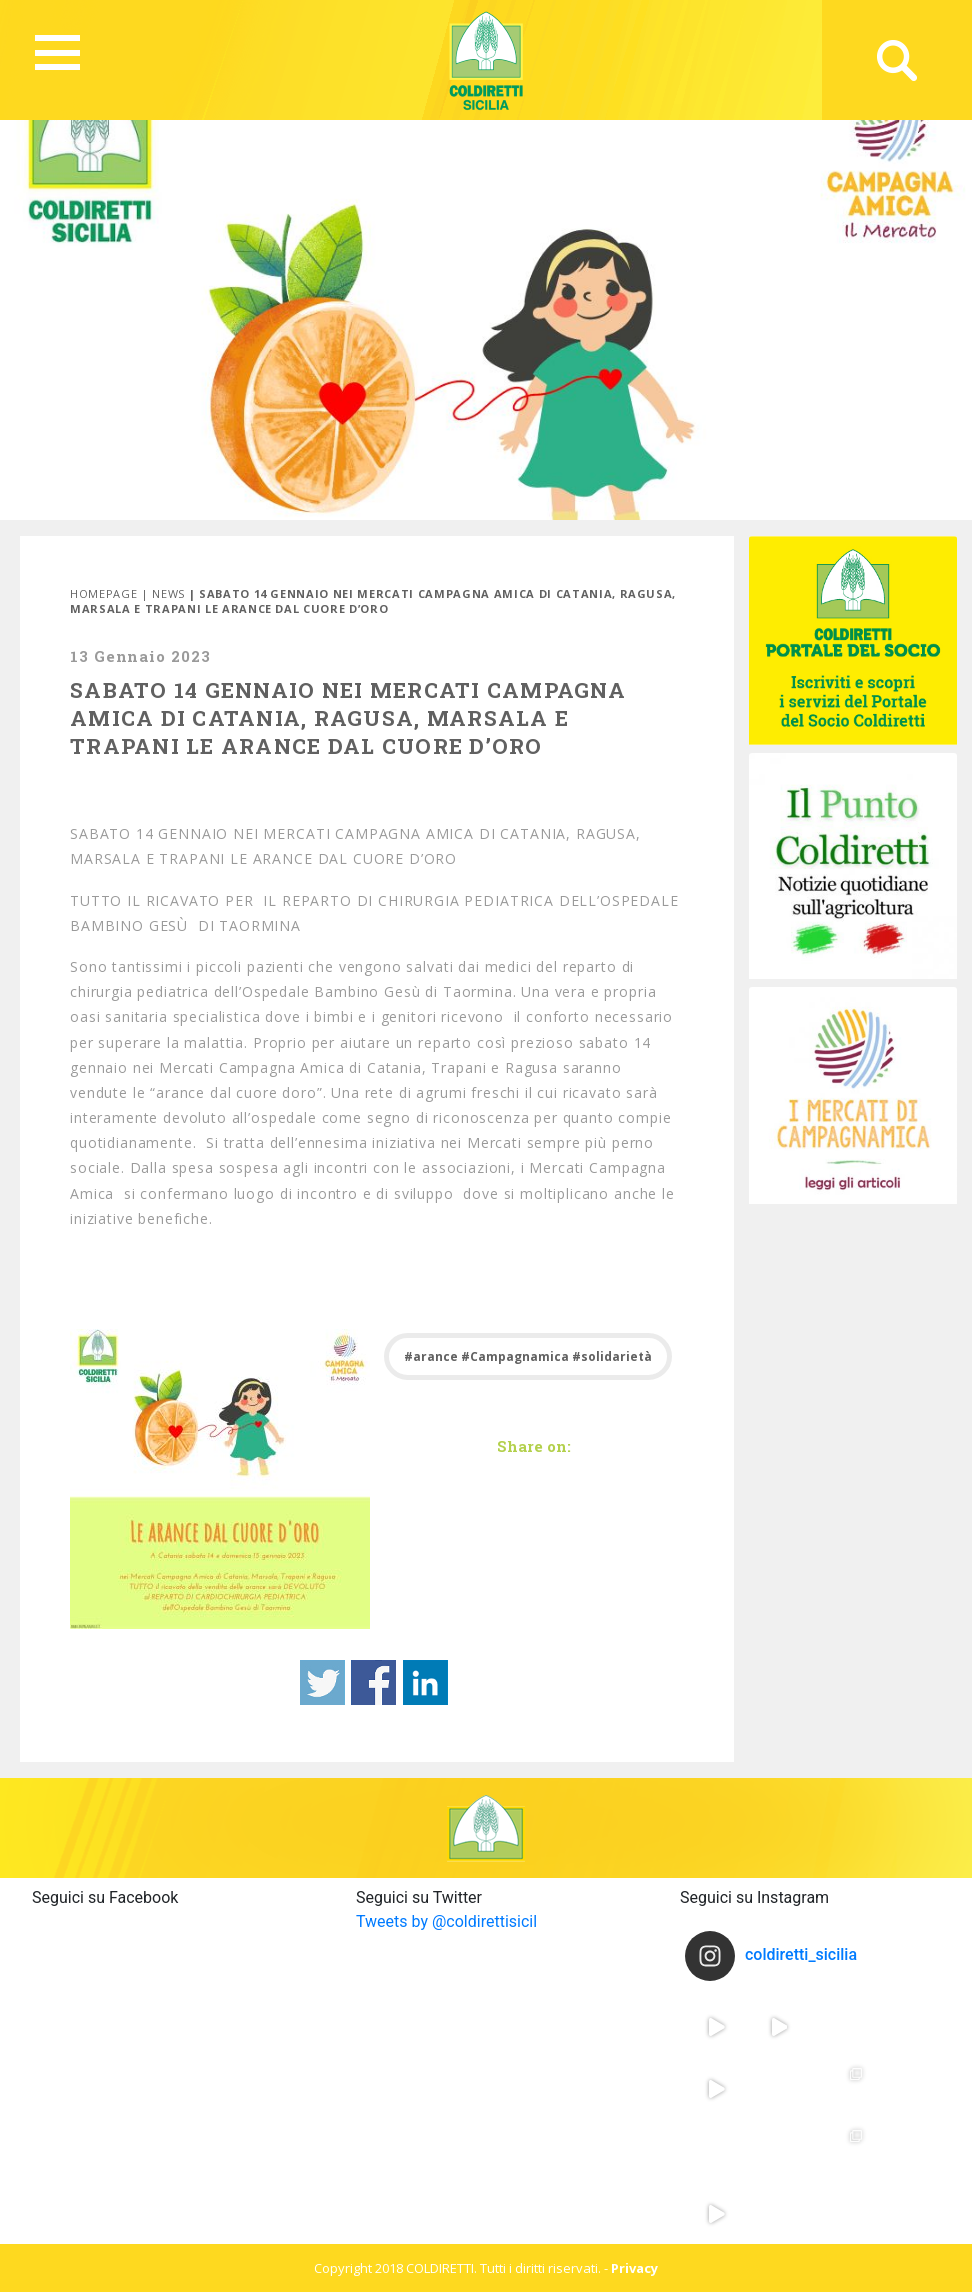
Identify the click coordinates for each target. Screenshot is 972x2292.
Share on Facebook (373, 1682)
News (168, 593)
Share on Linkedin (425, 1682)
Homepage (103, 593)
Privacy (634, 2268)
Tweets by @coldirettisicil (446, 1921)
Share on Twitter (322, 1682)
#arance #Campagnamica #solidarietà (528, 1356)
